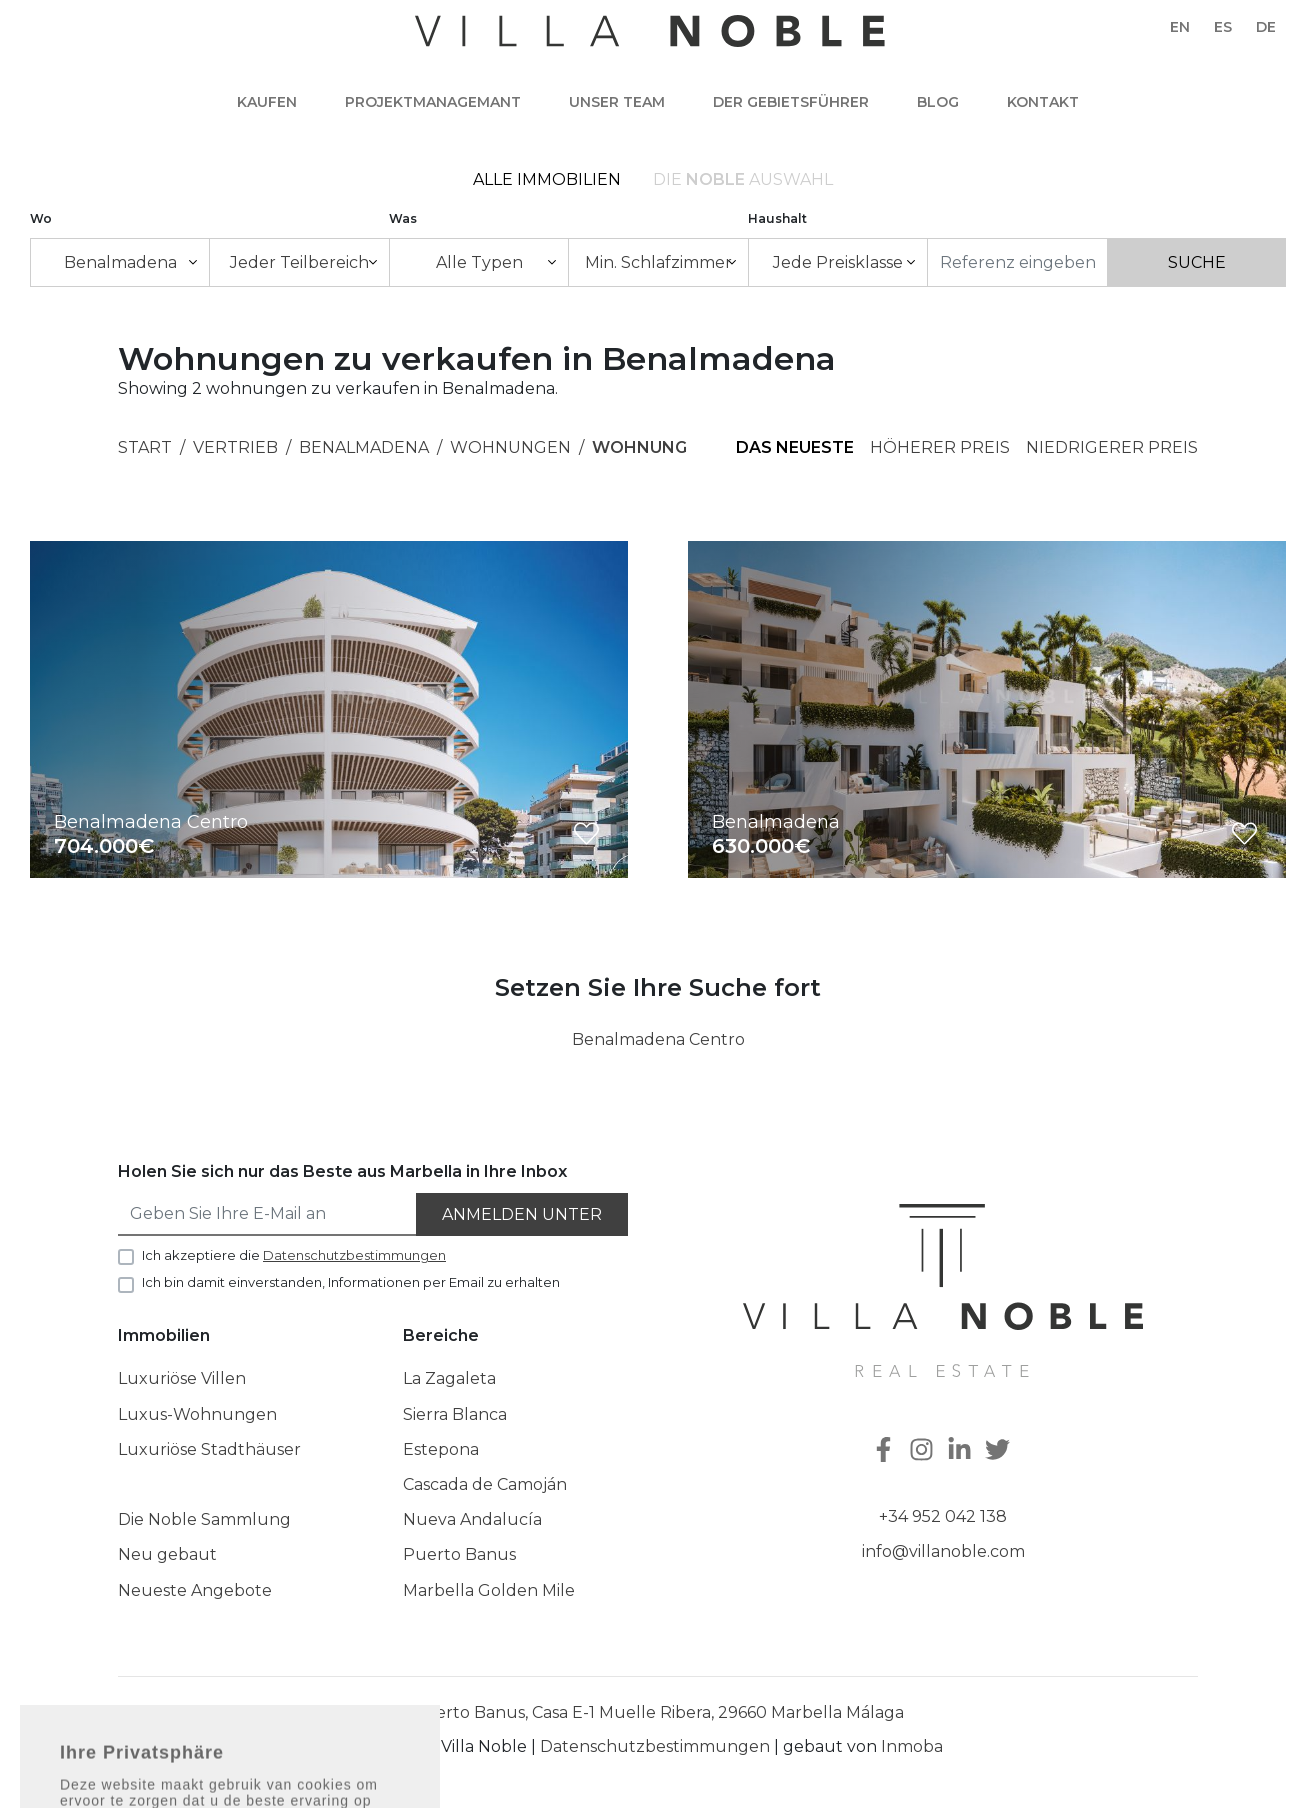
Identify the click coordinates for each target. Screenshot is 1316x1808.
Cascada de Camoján (485, 1484)
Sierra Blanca (455, 1414)
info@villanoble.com (943, 1551)
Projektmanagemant (433, 102)
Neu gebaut (167, 1554)
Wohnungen (510, 447)
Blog (938, 102)
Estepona (441, 1449)
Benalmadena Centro (658, 1039)
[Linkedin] (962, 1451)
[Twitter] (1000, 1451)
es (1223, 27)
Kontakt (1043, 102)
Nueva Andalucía (472, 1519)
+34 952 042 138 (943, 1516)
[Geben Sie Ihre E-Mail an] (268, 1214)
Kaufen (267, 102)
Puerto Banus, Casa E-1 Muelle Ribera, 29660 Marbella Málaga (658, 1712)
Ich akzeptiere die (294, 1255)
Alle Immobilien (547, 179)
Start (145, 447)
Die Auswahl (743, 179)
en (1180, 27)
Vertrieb (235, 447)
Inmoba (912, 1746)
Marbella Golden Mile (489, 1590)
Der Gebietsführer (791, 102)
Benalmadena (364, 447)
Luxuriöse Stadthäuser (209, 1449)
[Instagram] (924, 1451)
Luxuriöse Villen (182, 1378)
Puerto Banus (459, 1554)
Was (403, 218)
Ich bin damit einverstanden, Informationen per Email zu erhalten (351, 1282)
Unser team (617, 102)
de (1266, 27)
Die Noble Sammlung (204, 1519)
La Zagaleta (449, 1378)
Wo (41, 218)
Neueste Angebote (195, 1590)
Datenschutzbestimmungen (655, 1746)
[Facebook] (886, 1451)
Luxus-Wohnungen (197, 1414)
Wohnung (639, 447)
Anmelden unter (522, 1214)
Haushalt (777, 218)
